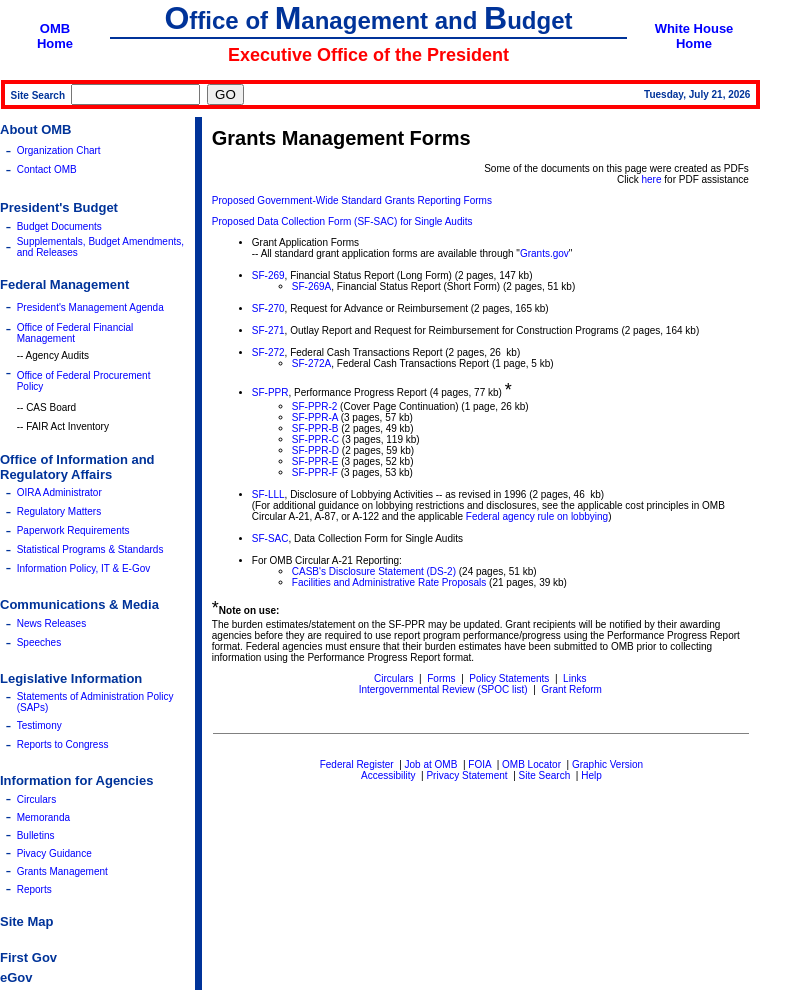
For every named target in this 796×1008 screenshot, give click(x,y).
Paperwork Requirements (73, 530)
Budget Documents (59, 226)
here (652, 179)
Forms (441, 678)
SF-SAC (270, 538)
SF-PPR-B (315, 428)
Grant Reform (571, 689)
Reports (34, 889)
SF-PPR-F (315, 472)
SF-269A (311, 286)
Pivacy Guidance (54, 853)
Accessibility (388, 775)
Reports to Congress (63, 744)
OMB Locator (531, 764)
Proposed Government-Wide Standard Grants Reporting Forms (352, 200)
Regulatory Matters (59, 511)
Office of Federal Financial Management (75, 333)
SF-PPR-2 (315, 406)
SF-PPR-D (315, 450)
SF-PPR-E (315, 461)
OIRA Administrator (59, 492)
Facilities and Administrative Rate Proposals (389, 582)
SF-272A (311, 363)
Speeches (39, 642)
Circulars (36, 799)
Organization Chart (59, 150)
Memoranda (43, 817)
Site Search (545, 775)
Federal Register (357, 764)
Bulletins (36, 835)
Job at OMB (431, 764)
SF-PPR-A (315, 417)
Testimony (39, 725)
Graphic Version (607, 764)
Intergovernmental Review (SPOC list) (443, 689)
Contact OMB (47, 169)
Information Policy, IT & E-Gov (84, 568)
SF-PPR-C (315, 439)
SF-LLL (268, 494)
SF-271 (268, 330)
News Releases (51, 623)
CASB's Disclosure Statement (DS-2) (374, 571)
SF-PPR (270, 392)
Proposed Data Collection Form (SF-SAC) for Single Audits (342, 221)
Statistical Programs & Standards (90, 549)
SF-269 (268, 275)
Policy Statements (509, 678)
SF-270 (268, 308)
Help (591, 775)
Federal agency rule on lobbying (537, 516)
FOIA (479, 764)
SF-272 (268, 352)
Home (55, 43)
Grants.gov (544, 253)
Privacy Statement (466, 775)
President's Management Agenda (90, 307)
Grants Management (62, 871)
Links (574, 678)
